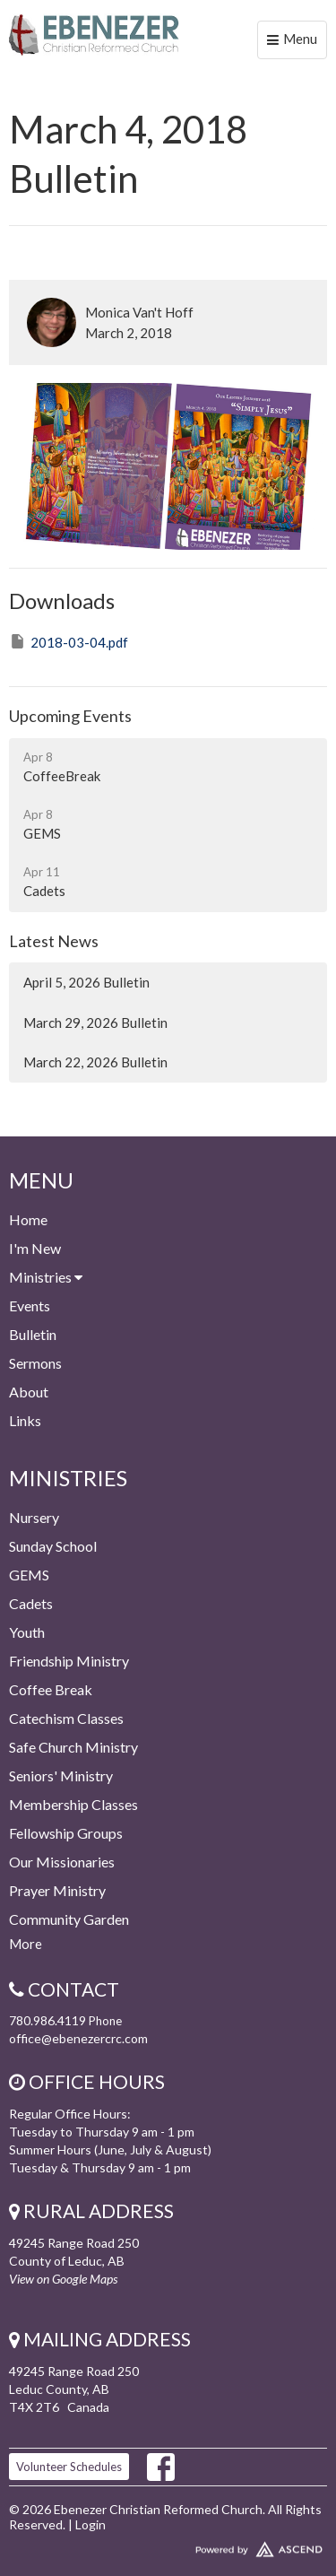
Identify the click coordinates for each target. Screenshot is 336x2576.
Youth (27, 1631)
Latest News (54, 941)
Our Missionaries (62, 1861)
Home (28, 1219)
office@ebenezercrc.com (78, 2038)
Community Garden (69, 1919)
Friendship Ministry (69, 1660)
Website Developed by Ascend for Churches (168, 2545)
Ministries (45, 1276)
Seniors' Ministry (61, 1775)
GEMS (29, 1574)
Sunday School (53, 1545)
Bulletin (32, 1334)
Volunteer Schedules (69, 2466)
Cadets (31, 1603)
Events (29, 1305)
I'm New (35, 1248)
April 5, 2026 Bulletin (86, 982)
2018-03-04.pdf (68, 641)
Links (25, 1420)
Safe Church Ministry (73, 1746)
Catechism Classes (66, 1718)
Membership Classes (73, 1804)
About (28, 1391)
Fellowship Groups (66, 1832)
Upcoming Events (70, 716)
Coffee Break (50, 1689)
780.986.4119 (47, 2020)
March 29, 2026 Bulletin (95, 1022)
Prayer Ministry (57, 1890)
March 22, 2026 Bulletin (95, 1062)
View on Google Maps (63, 2278)
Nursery (34, 1517)
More (25, 1944)
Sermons (35, 1362)
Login (90, 2524)
